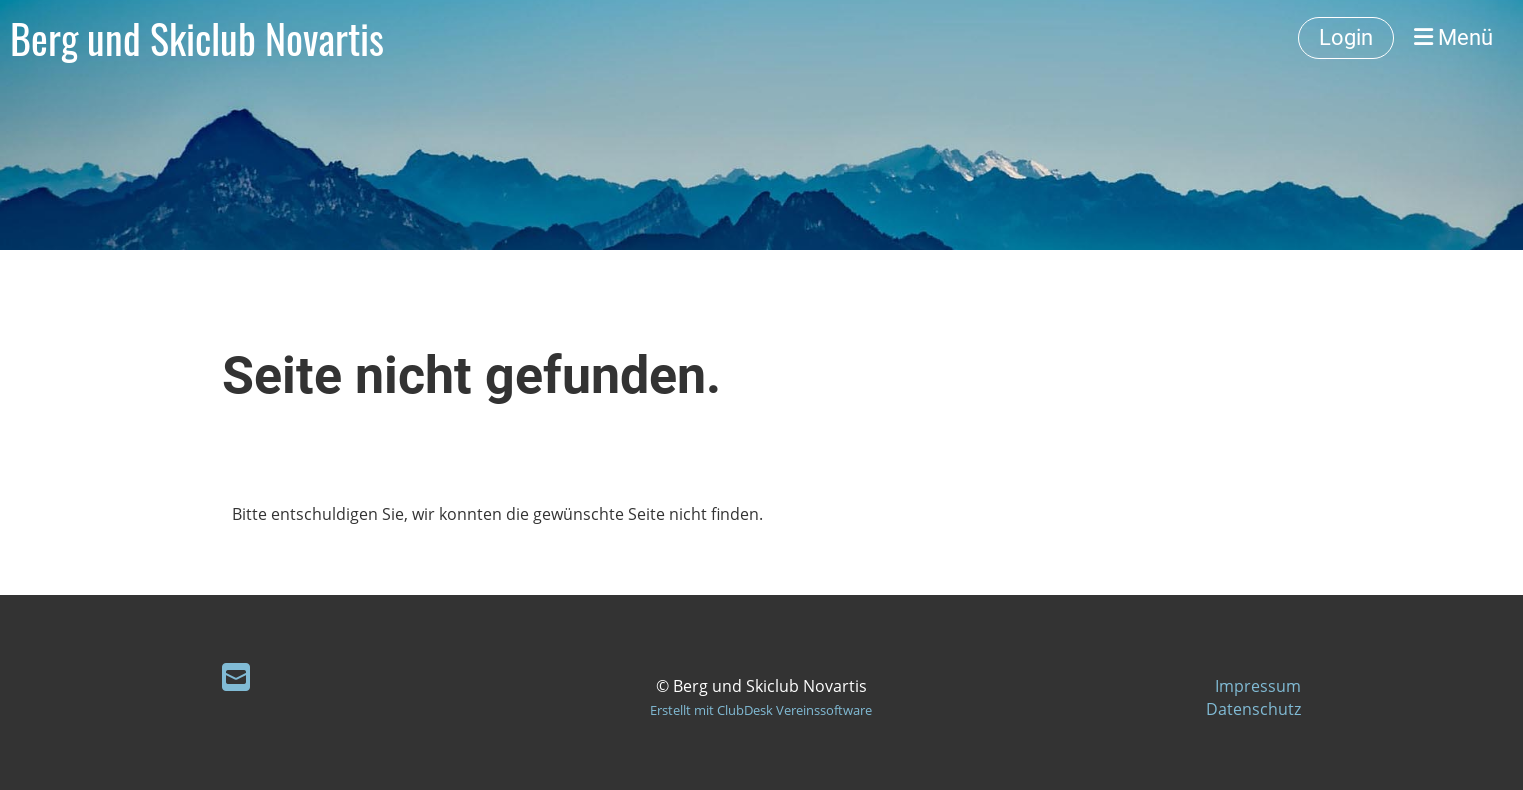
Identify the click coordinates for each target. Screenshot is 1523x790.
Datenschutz (1253, 709)
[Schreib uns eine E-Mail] (236, 676)
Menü (1453, 37)
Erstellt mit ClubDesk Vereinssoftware (761, 710)
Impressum (1258, 686)
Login (1346, 37)
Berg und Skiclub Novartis (197, 38)
